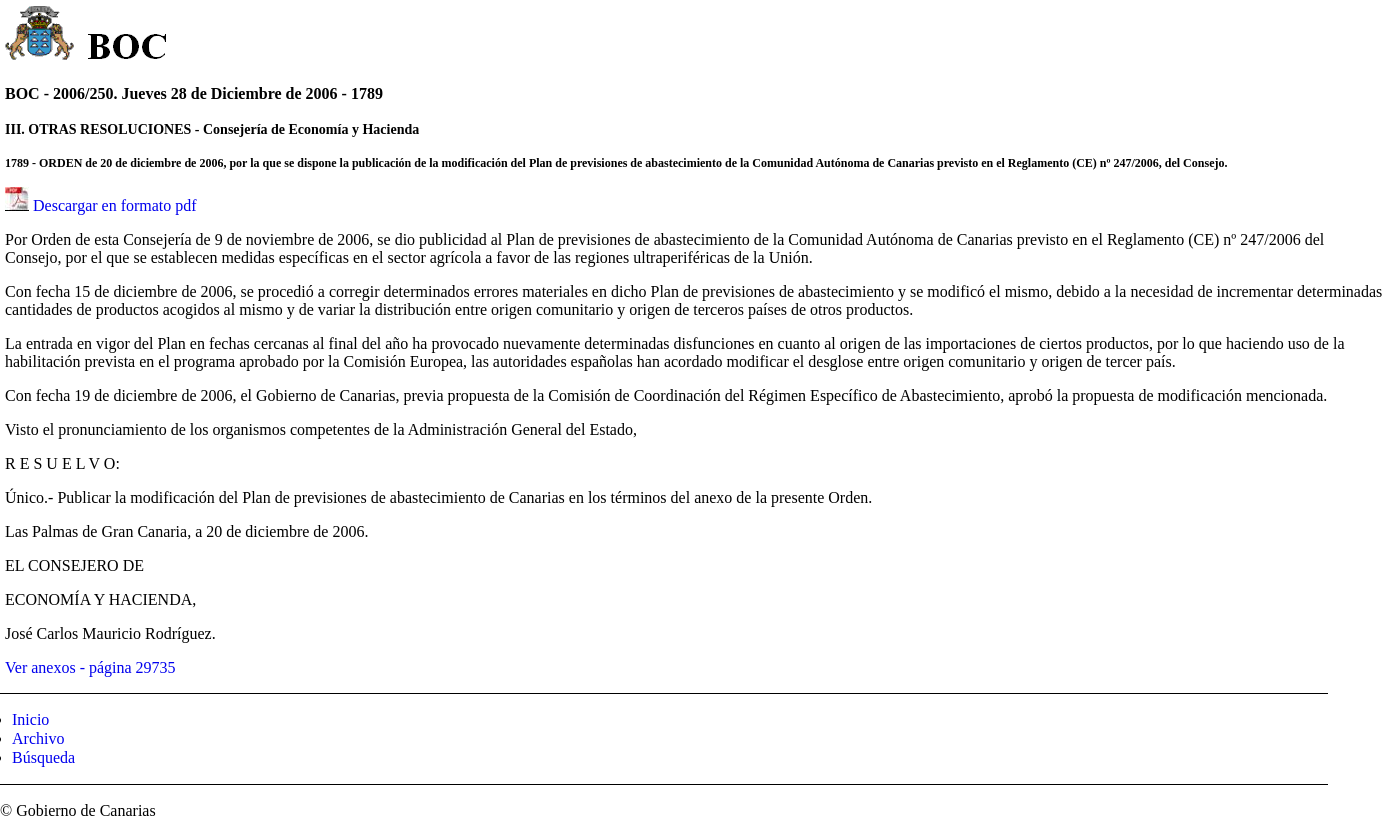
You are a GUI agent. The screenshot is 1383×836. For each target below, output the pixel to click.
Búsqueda (43, 757)
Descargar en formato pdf (115, 205)
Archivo (38, 738)
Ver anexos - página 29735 (90, 667)
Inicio (30, 719)
